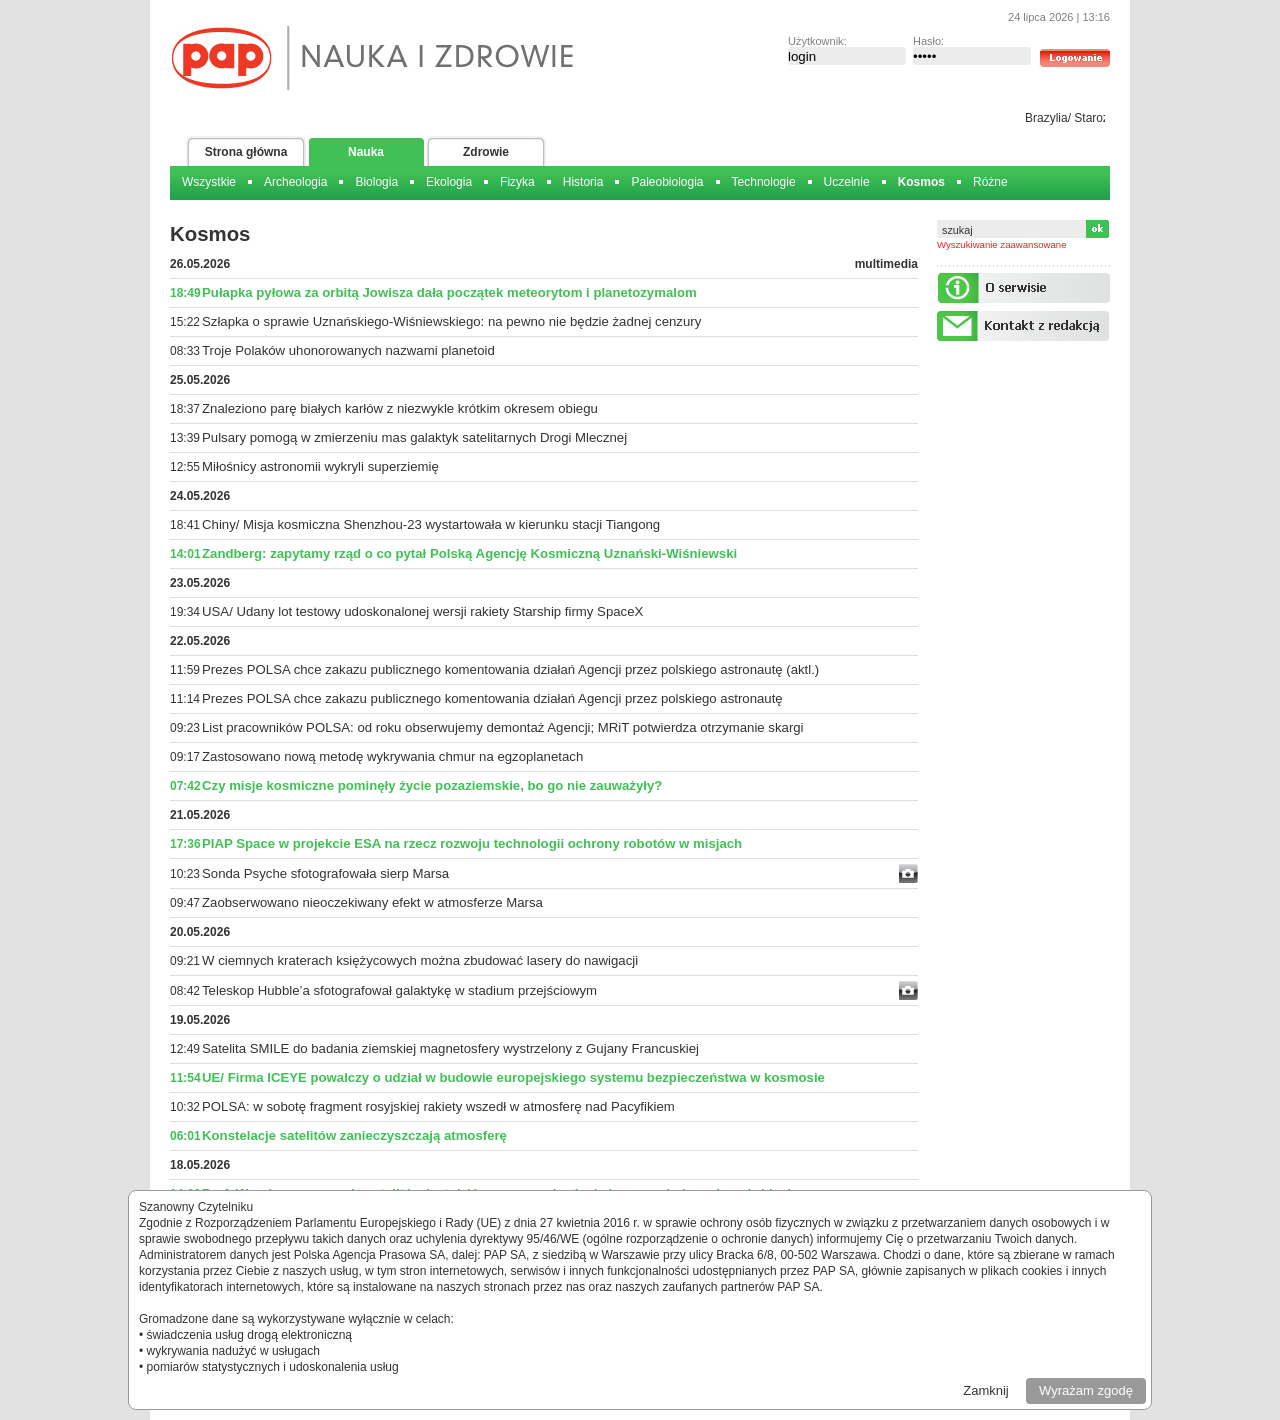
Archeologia (295, 182)
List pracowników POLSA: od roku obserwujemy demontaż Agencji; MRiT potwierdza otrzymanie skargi (503, 727)
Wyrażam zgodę (1086, 1390)
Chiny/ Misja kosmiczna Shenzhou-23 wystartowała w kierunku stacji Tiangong (431, 524)
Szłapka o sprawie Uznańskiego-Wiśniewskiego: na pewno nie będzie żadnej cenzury (451, 321)
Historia (583, 182)
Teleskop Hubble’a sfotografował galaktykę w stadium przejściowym (399, 990)
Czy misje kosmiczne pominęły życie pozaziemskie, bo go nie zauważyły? (432, 785)
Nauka (366, 152)
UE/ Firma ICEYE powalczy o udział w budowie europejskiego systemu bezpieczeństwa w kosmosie (513, 1077)
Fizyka (517, 182)
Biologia (376, 182)
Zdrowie (486, 152)
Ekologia (449, 182)
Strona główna (246, 152)
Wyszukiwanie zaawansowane (1002, 244)
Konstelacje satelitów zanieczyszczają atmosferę (354, 1135)
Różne (990, 182)
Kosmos (921, 182)
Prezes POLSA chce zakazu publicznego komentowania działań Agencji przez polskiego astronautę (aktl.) (510, 669)
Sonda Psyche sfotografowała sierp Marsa (325, 873)
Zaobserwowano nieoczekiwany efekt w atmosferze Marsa (372, 902)
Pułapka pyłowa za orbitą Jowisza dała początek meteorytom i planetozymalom (449, 292)
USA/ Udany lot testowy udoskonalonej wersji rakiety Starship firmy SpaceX (422, 611)
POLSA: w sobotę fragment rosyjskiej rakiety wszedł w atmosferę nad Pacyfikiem (438, 1106)
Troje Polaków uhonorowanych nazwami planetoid (348, 350)
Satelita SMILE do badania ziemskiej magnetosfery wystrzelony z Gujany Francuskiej (450, 1048)
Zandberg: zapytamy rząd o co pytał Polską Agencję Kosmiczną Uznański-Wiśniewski (469, 553)
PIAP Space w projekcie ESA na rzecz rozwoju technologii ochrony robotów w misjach (472, 843)
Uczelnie (847, 182)
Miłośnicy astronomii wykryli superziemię (320, 466)
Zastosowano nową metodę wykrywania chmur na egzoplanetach (392, 756)
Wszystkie (209, 182)
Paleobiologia (667, 182)
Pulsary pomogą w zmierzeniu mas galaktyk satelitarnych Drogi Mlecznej (414, 437)
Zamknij (986, 1390)
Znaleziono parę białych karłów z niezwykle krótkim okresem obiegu (400, 408)
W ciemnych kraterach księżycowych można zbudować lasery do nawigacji (420, 960)
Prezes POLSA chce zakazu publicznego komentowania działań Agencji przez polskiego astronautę (492, 698)
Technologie (764, 182)
